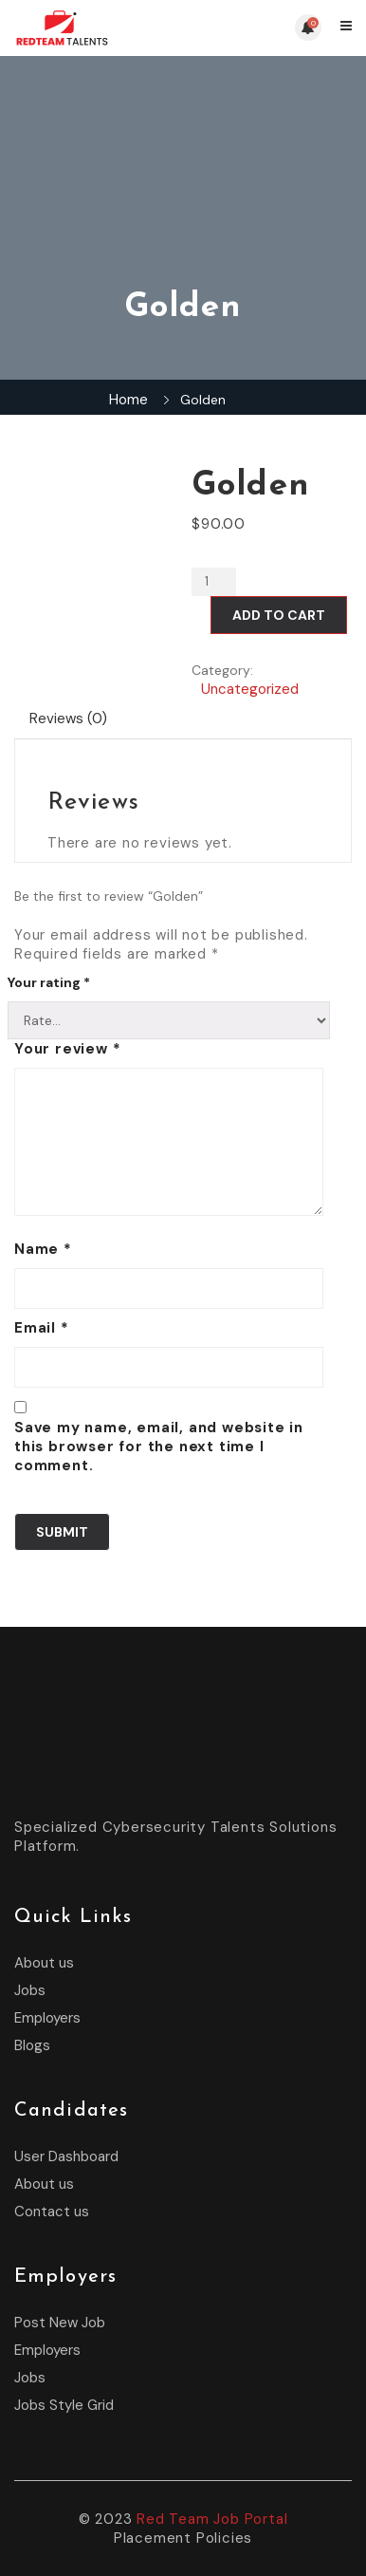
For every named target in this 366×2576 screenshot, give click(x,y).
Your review (67, 1048)
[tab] (69, 719)
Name (43, 1249)
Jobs (30, 1990)
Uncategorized (250, 689)
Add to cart (278, 615)
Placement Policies (183, 2538)
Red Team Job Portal (212, 2519)
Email (41, 1327)
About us (44, 1962)
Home (128, 399)
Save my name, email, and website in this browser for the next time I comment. (158, 1446)
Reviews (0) (68, 718)
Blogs (32, 2045)
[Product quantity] (214, 582)
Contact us (51, 2211)
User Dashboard (66, 2156)
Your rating (49, 982)
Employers (47, 2017)
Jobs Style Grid (64, 2405)
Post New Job (59, 2322)
